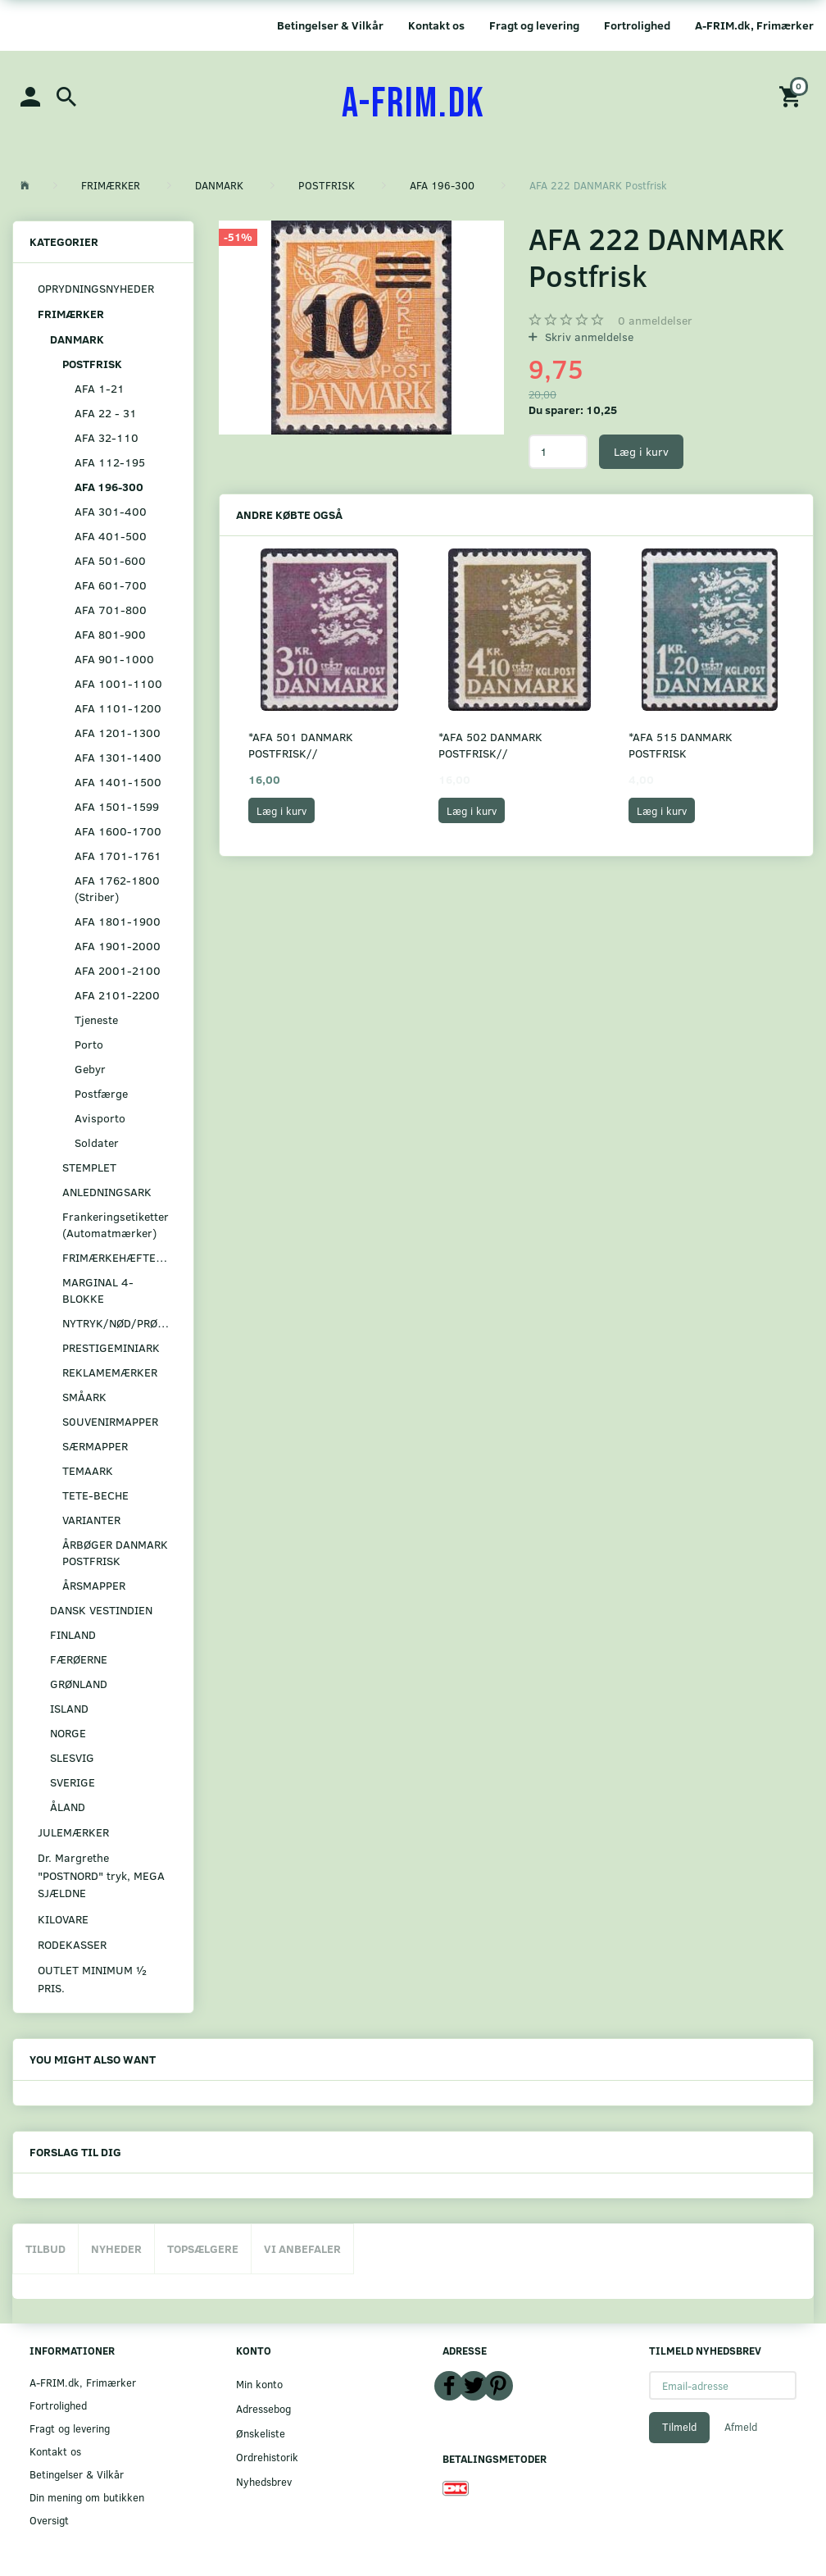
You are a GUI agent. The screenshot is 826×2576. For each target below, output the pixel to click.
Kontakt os (436, 25)
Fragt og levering (534, 25)
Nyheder (116, 2248)
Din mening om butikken (87, 2497)
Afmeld (740, 2426)
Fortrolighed (637, 25)
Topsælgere (202, 2248)
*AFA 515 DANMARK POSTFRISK (681, 745)
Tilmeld (679, 2426)
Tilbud (45, 2248)
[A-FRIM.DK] (413, 104)
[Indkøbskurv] (792, 95)
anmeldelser (655, 320)
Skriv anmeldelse (587, 336)
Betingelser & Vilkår (330, 25)
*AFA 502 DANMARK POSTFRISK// (490, 745)
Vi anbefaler (302, 2248)
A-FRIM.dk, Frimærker (754, 25)
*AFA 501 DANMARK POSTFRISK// (300, 745)
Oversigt (49, 2520)
